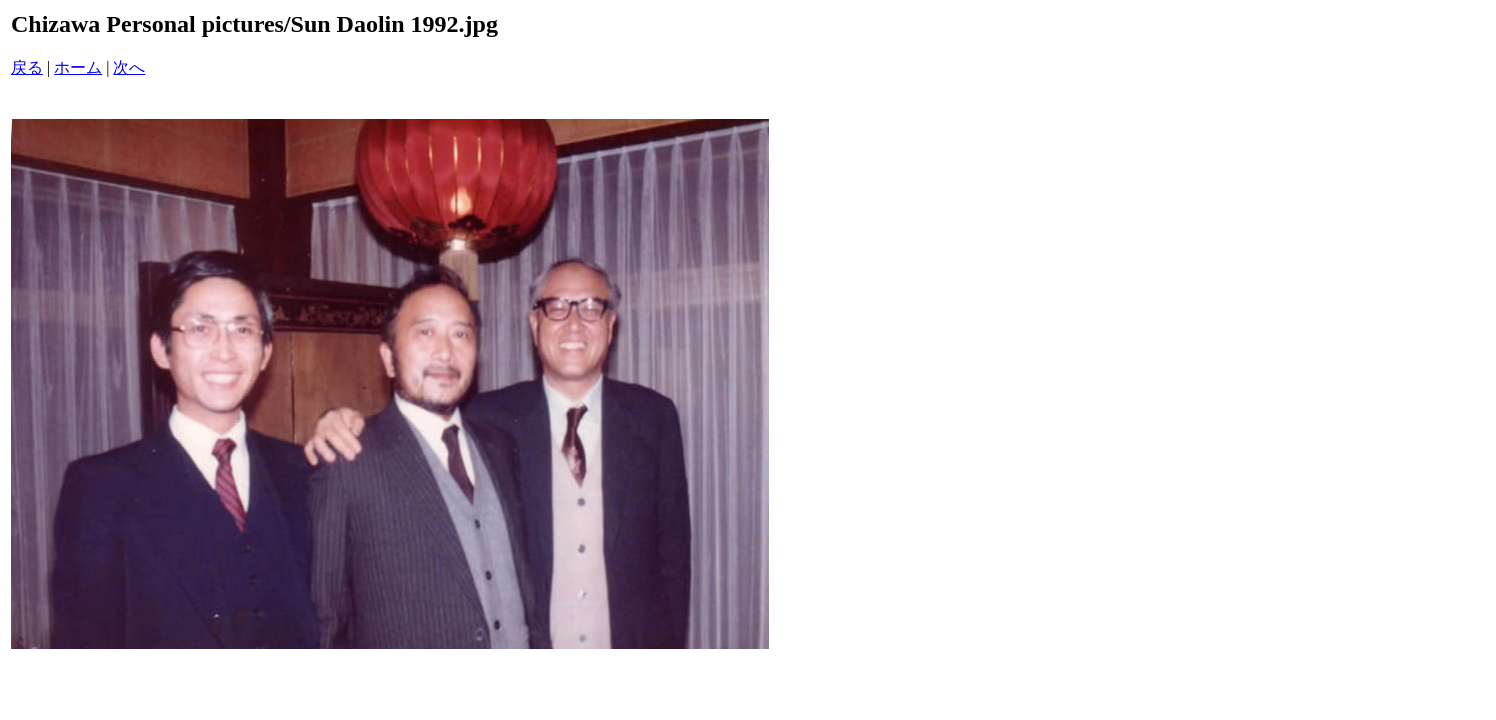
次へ (129, 67)
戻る (27, 67)
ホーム (78, 67)
